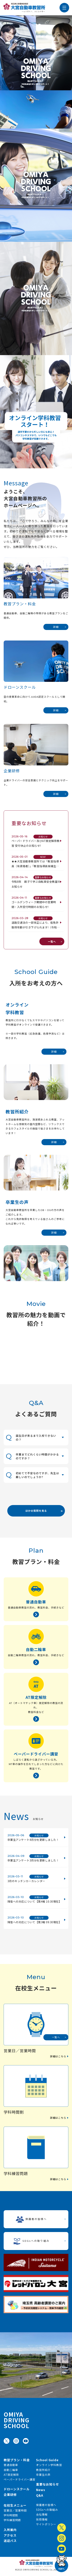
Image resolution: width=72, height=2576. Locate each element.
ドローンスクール (17, 2489)
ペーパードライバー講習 (19, 2479)
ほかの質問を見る (44, 1511)
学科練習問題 (12, 2520)
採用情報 (42, 2519)
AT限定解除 (11, 2475)
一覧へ (55, 941)
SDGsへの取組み (47, 2510)
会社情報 (42, 2514)
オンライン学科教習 (49, 2465)
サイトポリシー (46, 2524)
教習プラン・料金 (17, 2460)
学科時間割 (11, 2515)
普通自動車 (11, 2465)
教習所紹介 (43, 2470)
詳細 (59, 627)
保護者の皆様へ (46, 2505)
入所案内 (10, 2529)
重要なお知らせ (47, 2484)
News (40, 2489)
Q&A (39, 2495)
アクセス (10, 2535)
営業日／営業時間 (15, 2510)
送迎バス (10, 2540)
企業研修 (10, 2494)
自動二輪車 (11, 2470)
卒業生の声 (43, 2475)
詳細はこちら (59, 2056)
